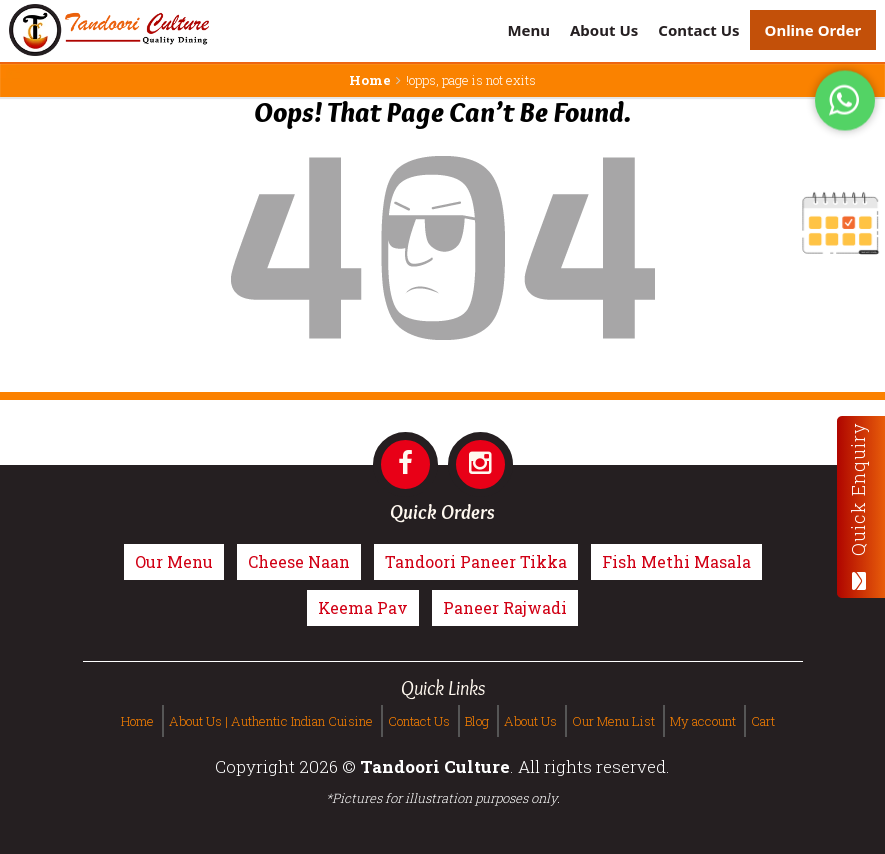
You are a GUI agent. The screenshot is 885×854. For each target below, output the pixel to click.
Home (370, 80)
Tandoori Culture (435, 766)
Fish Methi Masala (676, 561)
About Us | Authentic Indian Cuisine (271, 721)
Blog (477, 721)
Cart (763, 721)
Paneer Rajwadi (505, 607)
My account (703, 721)
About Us (604, 30)
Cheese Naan (299, 561)
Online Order (813, 30)
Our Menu (174, 561)
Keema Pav (363, 607)
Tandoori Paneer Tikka (476, 561)
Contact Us (698, 30)
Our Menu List (613, 721)
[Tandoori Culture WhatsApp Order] (845, 103)
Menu (528, 30)
